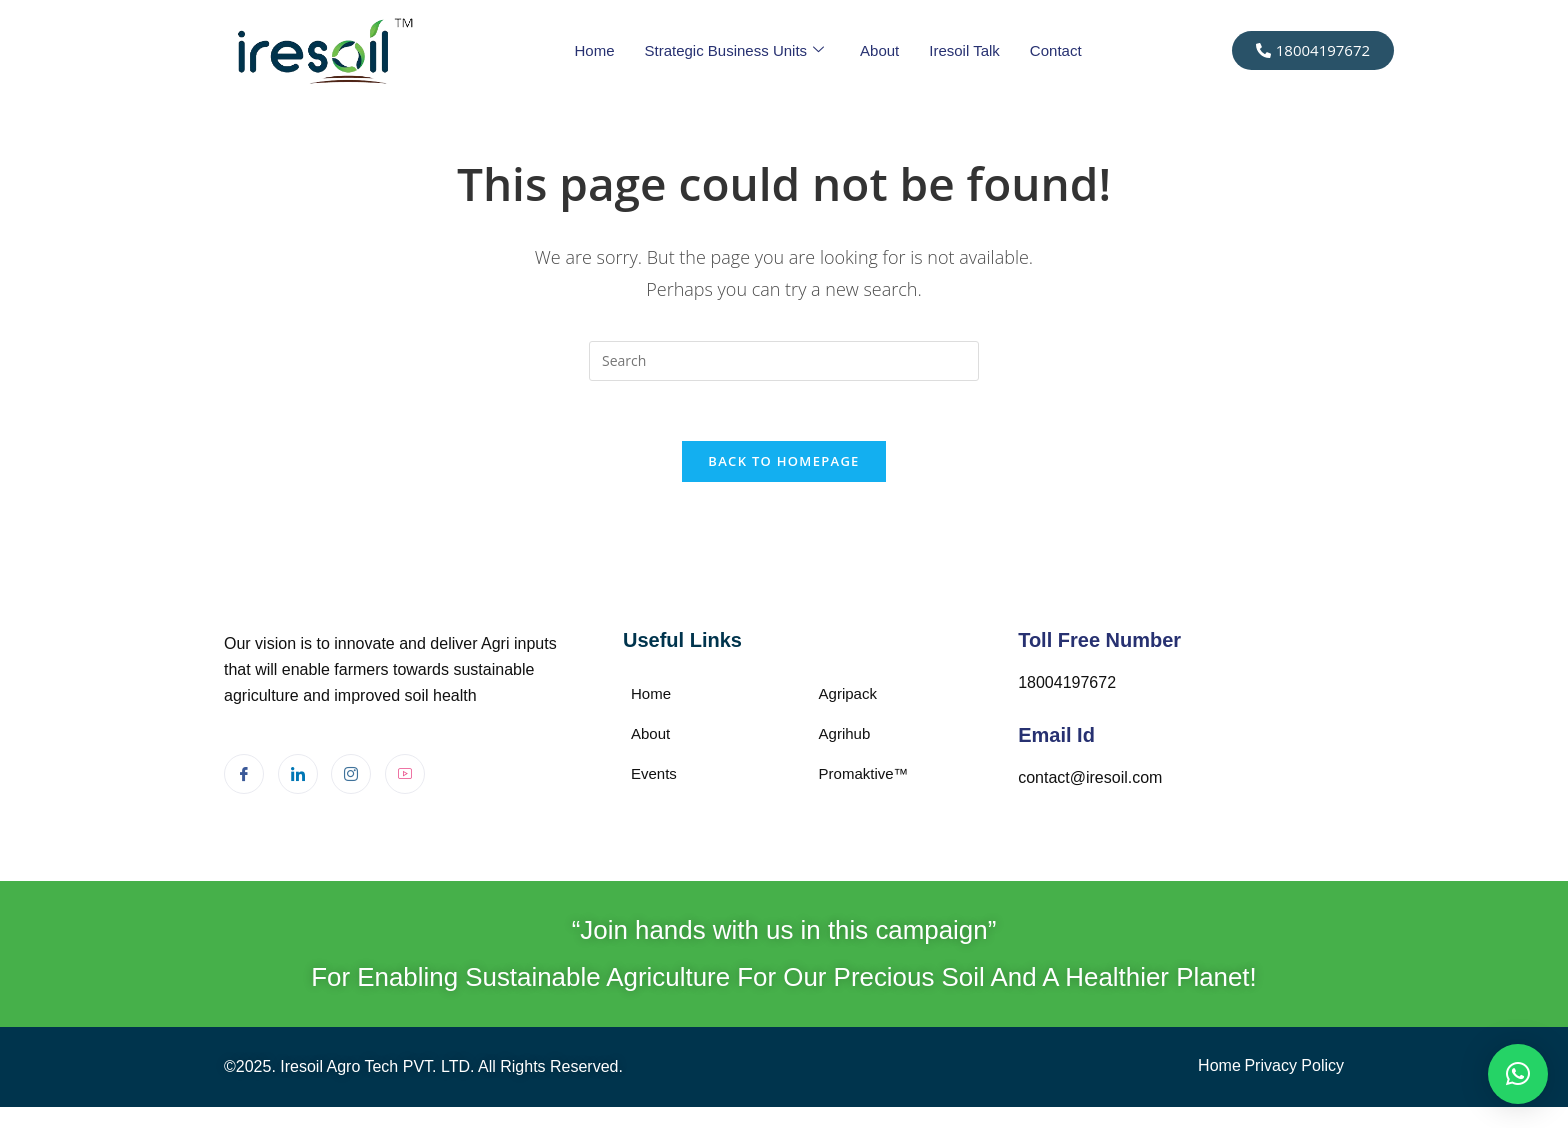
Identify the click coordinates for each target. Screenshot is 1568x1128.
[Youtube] (405, 775)
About (879, 50)
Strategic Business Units (734, 51)
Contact (1056, 50)
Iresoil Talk (964, 50)
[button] (1518, 1074)
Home (594, 50)
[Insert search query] (784, 361)
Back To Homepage (783, 462)
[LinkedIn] (298, 775)
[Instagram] (351, 775)
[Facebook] (244, 775)
